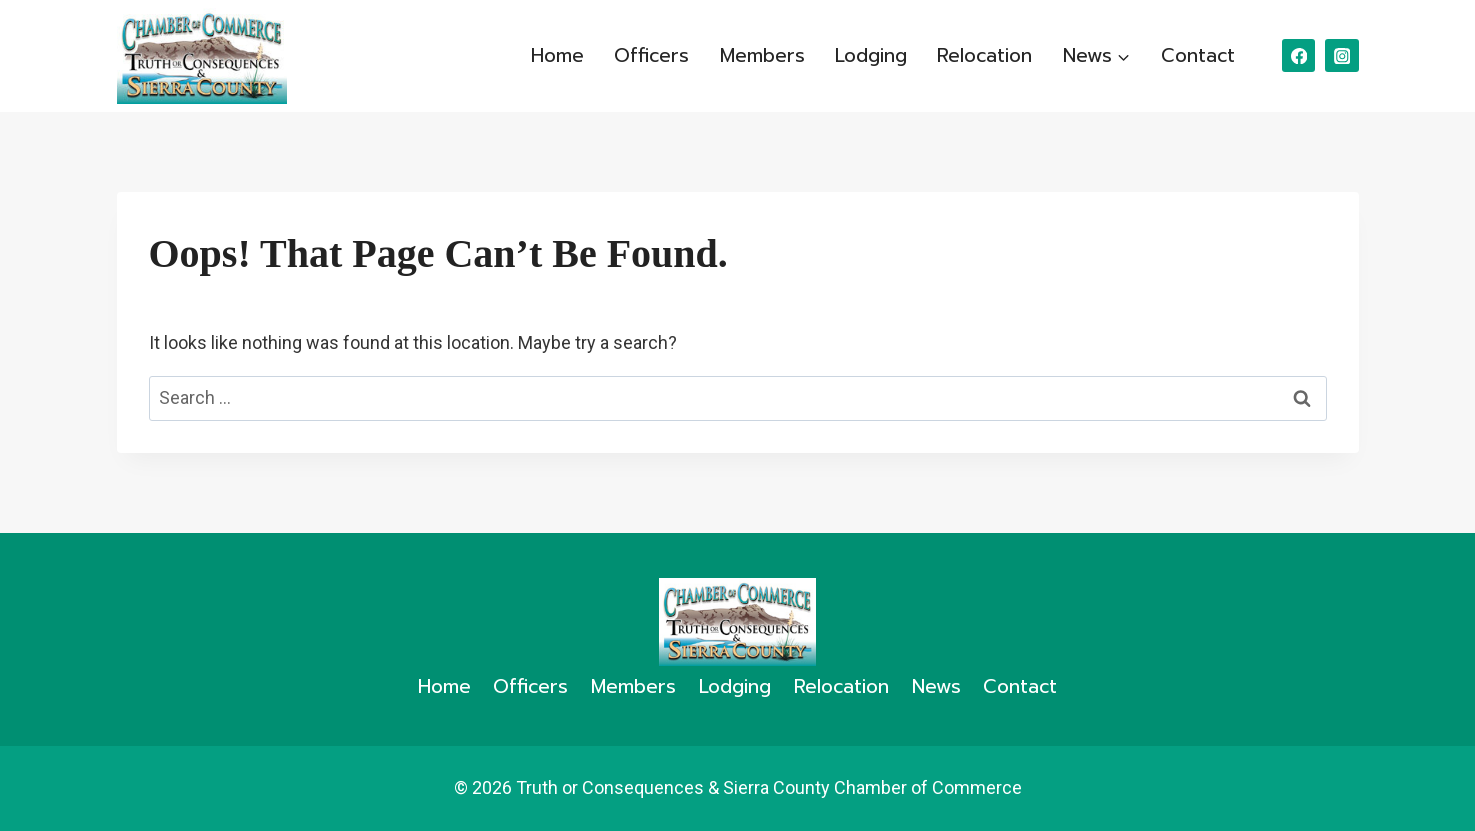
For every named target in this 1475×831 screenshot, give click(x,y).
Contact (1198, 55)
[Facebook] (1298, 55)
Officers (651, 55)
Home (557, 55)
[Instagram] (1341, 55)
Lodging (871, 55)
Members (762, 55)
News (936, 686)
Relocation (984, 55)
